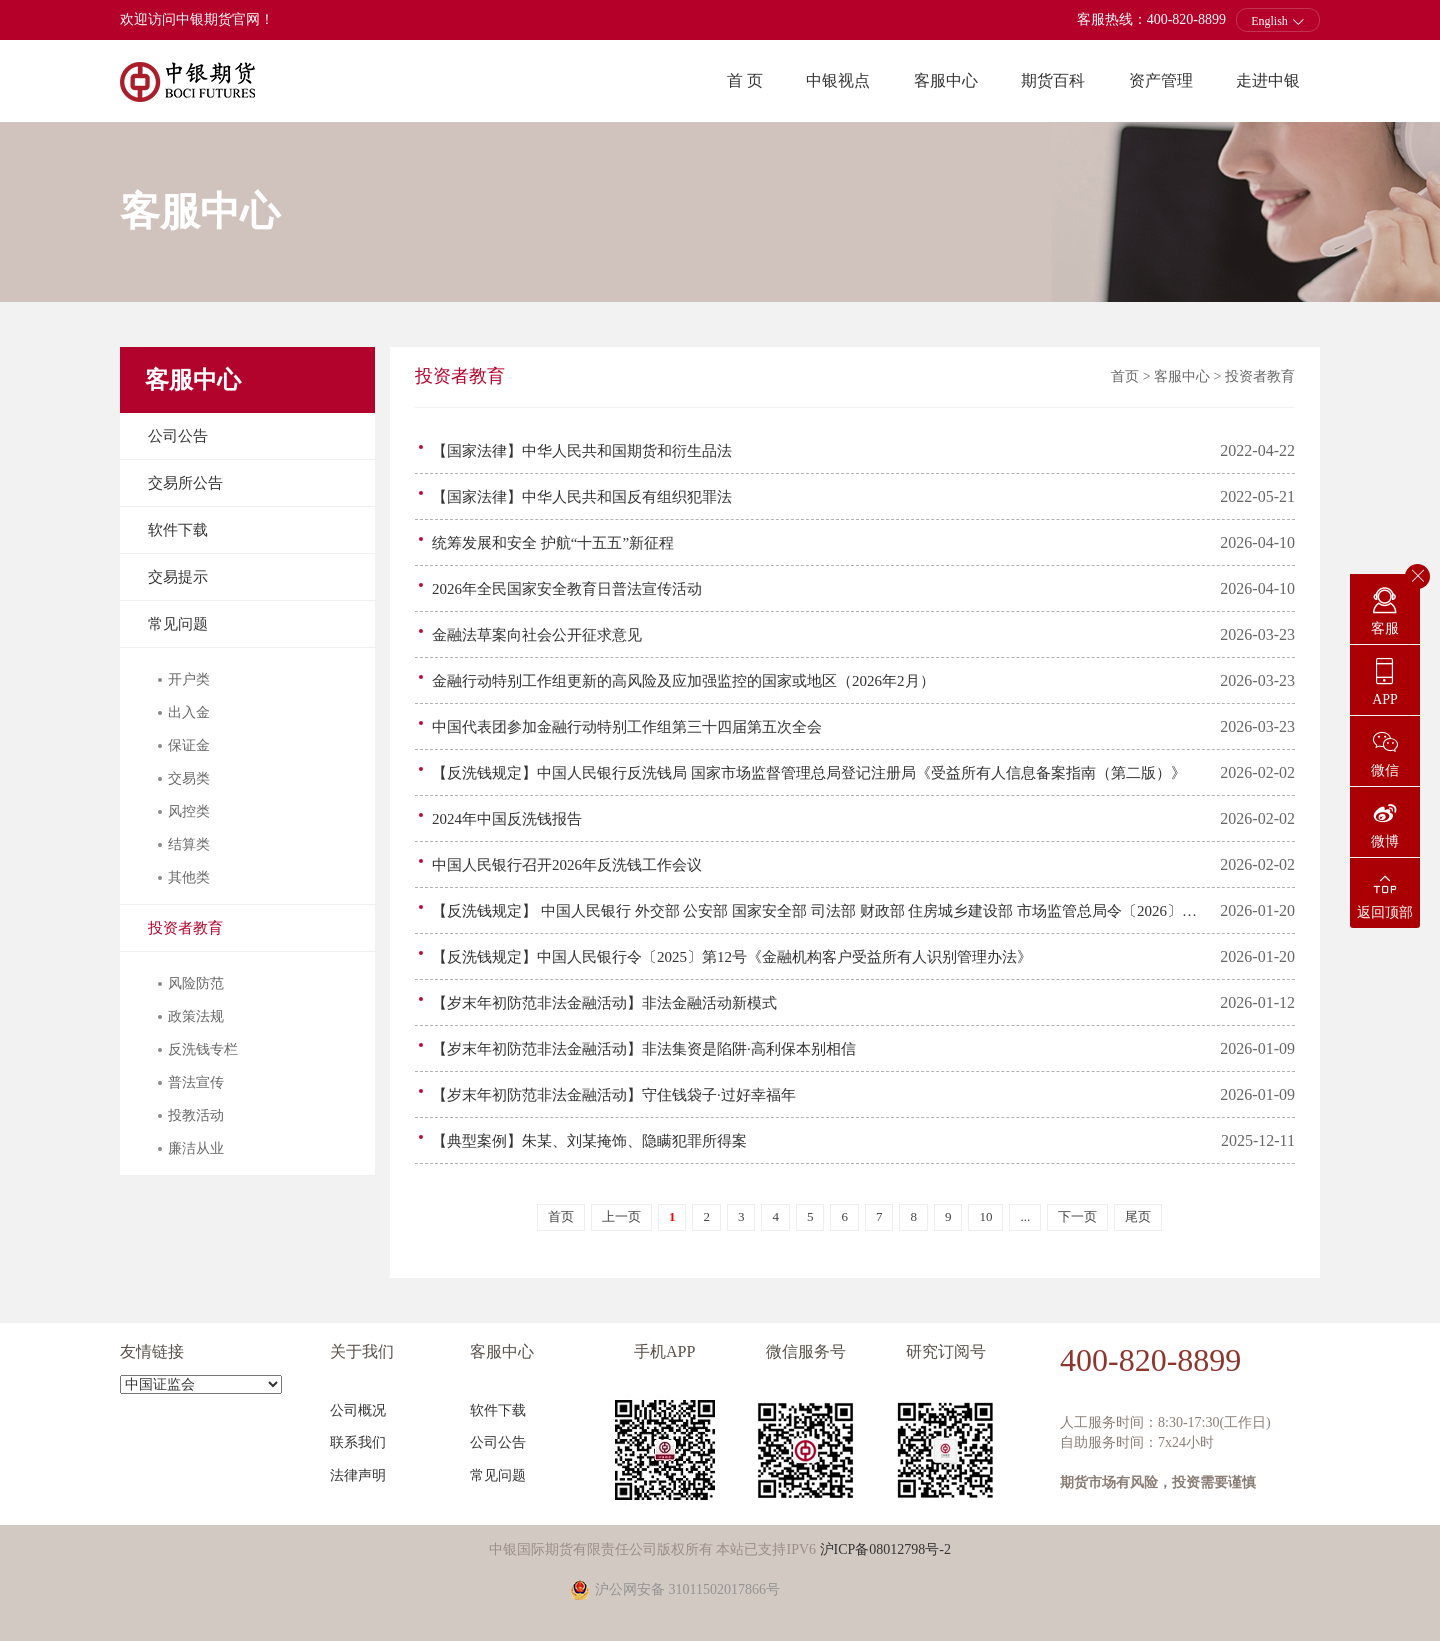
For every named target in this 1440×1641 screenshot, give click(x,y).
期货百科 (1053, 80)
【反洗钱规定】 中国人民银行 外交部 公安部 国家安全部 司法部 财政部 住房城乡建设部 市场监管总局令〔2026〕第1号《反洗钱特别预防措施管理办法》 (818, 911)
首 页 (745, 80)
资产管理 (1161, 80)
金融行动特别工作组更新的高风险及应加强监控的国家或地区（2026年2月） (683, 681)
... (1025, 1216)
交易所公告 (185, 483)
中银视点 (838, 80)
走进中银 (1268, 80)
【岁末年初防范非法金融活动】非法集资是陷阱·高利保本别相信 (644, 1049)
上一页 (621, 1216)
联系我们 (358, 1442)
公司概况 (358, 1410)
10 (985, 1216)
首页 (1125, 376)
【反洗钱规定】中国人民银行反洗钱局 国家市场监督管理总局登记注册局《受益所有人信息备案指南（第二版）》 (809, 773)
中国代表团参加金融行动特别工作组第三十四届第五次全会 (627, 727)
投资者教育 (185, 928)
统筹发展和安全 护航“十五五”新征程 (553, 543)
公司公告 (178, 436)
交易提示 (178, 577)
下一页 (1077, 1216)
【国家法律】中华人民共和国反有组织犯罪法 (582, 497)
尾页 (1138, 1216)
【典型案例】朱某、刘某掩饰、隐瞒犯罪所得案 (589, 1141)
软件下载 (178, 530)
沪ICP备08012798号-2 (885, 1549)
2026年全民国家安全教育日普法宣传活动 (567, 589)
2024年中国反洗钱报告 (507, 819)
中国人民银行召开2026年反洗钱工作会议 (567, 865)
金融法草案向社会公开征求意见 (537, 635)
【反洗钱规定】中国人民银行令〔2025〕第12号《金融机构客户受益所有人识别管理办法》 (732, 957)
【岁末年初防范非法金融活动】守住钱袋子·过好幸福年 (614, 1095)
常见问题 (178, 624)
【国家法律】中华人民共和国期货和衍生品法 (582, 451)
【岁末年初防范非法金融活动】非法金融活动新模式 (604, 1003)
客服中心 (946, 80)
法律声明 (358, 1475)
